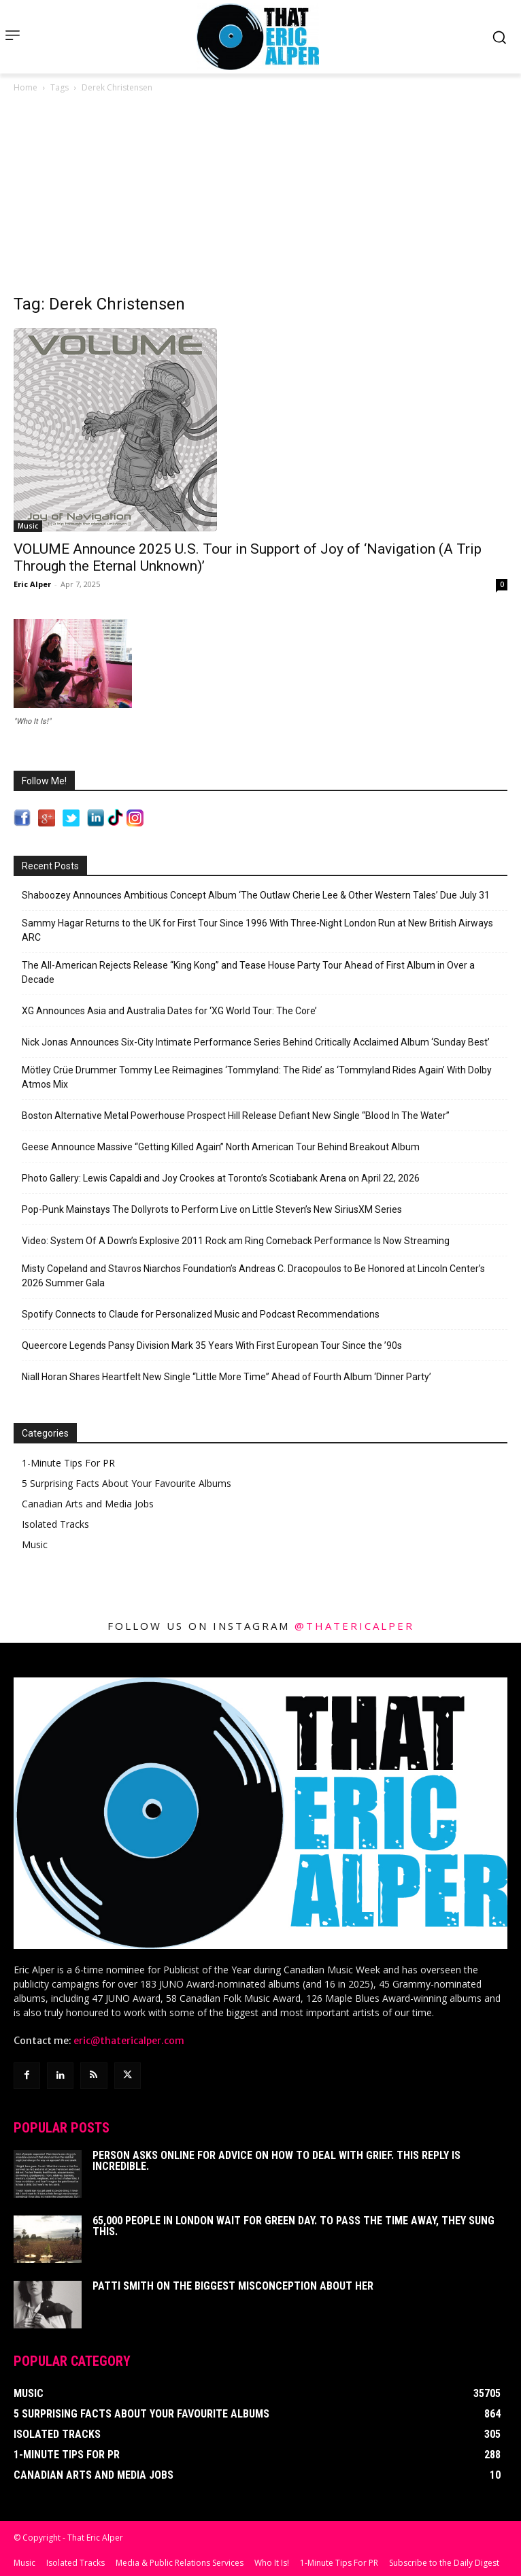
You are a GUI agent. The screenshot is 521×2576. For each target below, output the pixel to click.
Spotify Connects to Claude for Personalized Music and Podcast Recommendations (201, 1314)
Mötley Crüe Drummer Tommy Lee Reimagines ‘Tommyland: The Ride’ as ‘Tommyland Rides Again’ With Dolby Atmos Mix (257, 1077)
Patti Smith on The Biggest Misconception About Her (233, 2285)
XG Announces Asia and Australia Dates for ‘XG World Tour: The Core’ (169, 1010)
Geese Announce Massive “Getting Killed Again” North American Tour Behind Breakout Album (221, 1146)
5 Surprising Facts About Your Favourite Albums (126, 1483)
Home (25, 87)
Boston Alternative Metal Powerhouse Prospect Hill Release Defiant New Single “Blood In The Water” (236, 1115)
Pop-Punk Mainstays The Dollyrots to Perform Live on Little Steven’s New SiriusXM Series (212, 1209)
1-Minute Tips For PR (68, 1462)
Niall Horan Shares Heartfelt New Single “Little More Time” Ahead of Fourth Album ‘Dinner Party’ (226, 1376)
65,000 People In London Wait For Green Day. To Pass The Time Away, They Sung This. (293, 2226)
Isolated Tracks (55, 1524)
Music (28, 526)
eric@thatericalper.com (128, 2041)
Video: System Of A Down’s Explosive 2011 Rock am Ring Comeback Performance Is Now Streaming (236, 1240)
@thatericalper (354, 1626)
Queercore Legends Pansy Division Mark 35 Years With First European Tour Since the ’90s (212, 1345)
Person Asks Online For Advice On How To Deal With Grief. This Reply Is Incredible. (276, 2161)
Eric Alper (32, 584)
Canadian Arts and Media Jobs (88, 1503)
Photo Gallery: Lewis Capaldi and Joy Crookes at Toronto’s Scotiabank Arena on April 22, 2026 (221, 1178)
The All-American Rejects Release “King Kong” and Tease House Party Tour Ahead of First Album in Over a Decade (248, 972)
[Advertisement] (260, 197)
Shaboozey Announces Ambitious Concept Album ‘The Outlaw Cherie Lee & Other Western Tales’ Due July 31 (256, 895)
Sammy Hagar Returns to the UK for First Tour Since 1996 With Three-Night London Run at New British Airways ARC (257, 930)
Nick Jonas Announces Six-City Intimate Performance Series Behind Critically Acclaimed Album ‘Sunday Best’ (256, 1042)
